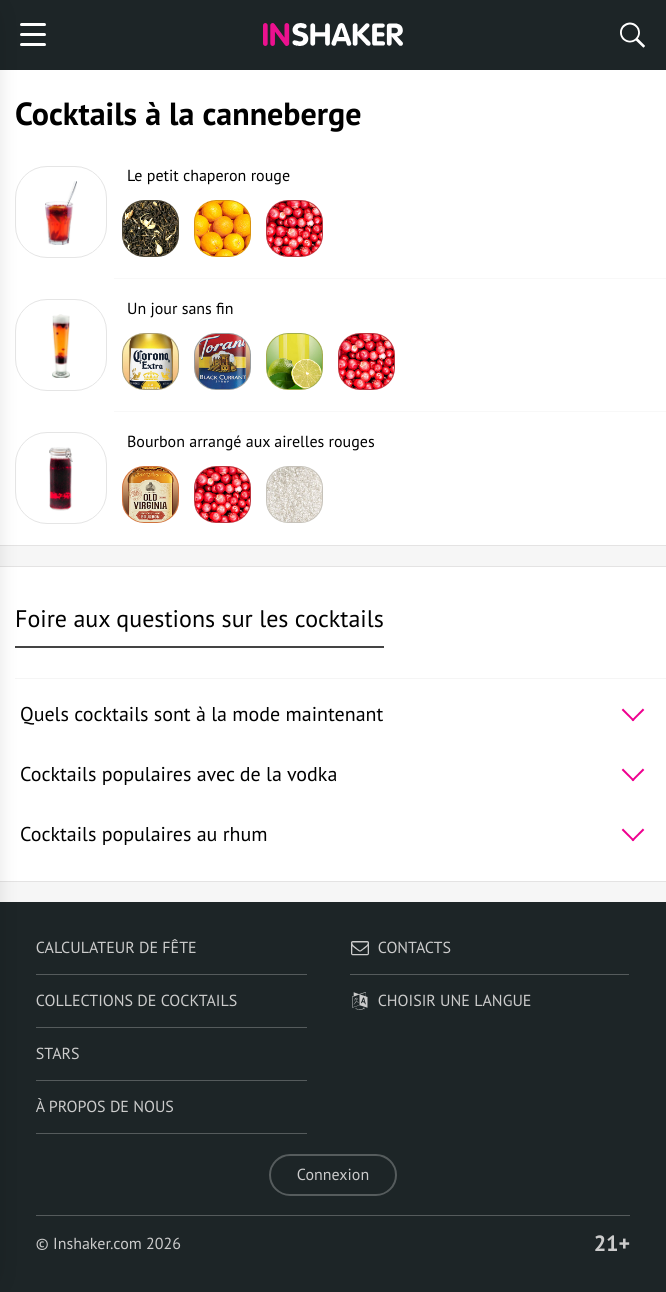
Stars (58, 1054)
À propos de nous (105, 1107)
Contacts (400, 948)
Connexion (333, 1175)
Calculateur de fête (116, 948)
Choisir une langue (441, 1001)
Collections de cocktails (136, 1001)
